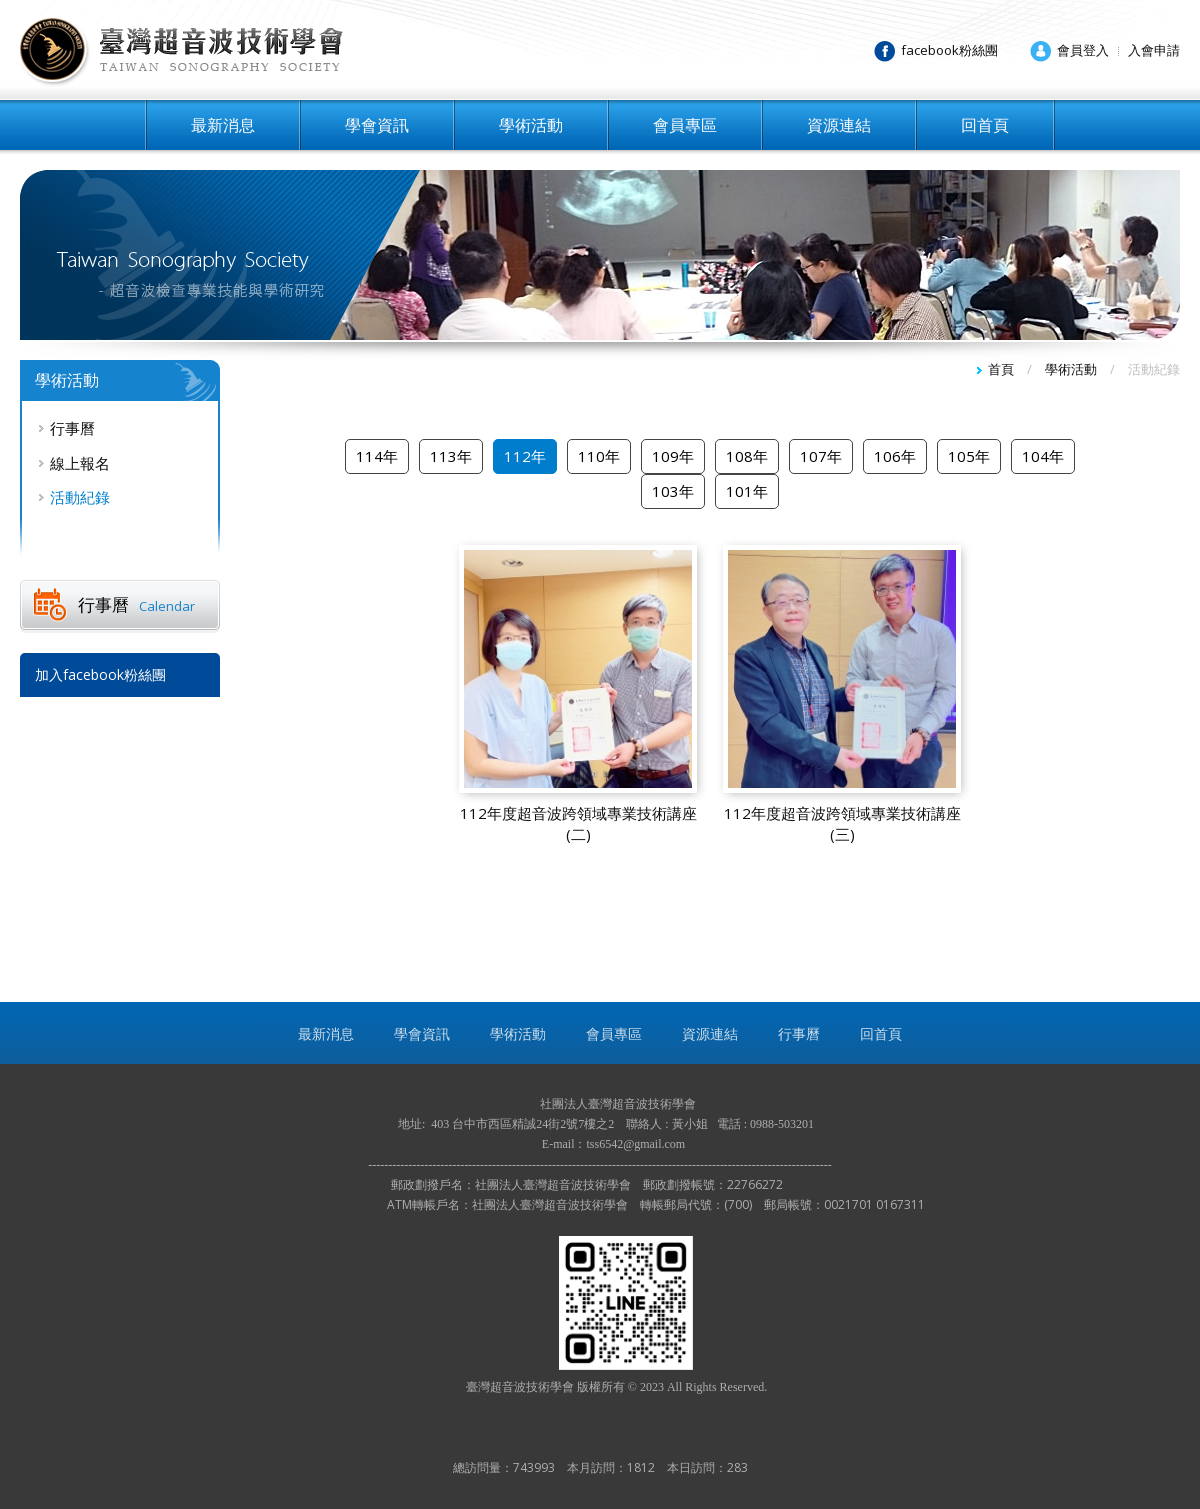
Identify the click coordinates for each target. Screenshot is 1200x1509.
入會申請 (1154, 50)
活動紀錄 (80, 497)
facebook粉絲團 (949, 50)
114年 (377, 456)
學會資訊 (377, 125)
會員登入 (1083, 50)
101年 (747, 491)
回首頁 (985, 125)
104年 (1043, 456)
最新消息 (223, 125)
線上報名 (80, 463)
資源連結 (839, 125)
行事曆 (72, 428)
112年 (525, 456)
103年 (673, 491)
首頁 (1001, 369)
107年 (821, 456)
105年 (969, 456)
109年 (673, 456)
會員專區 (685, 125)
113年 (451, 456)
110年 (599, 456)
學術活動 (531, 125)
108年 (747, 456)
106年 (895, 456)
